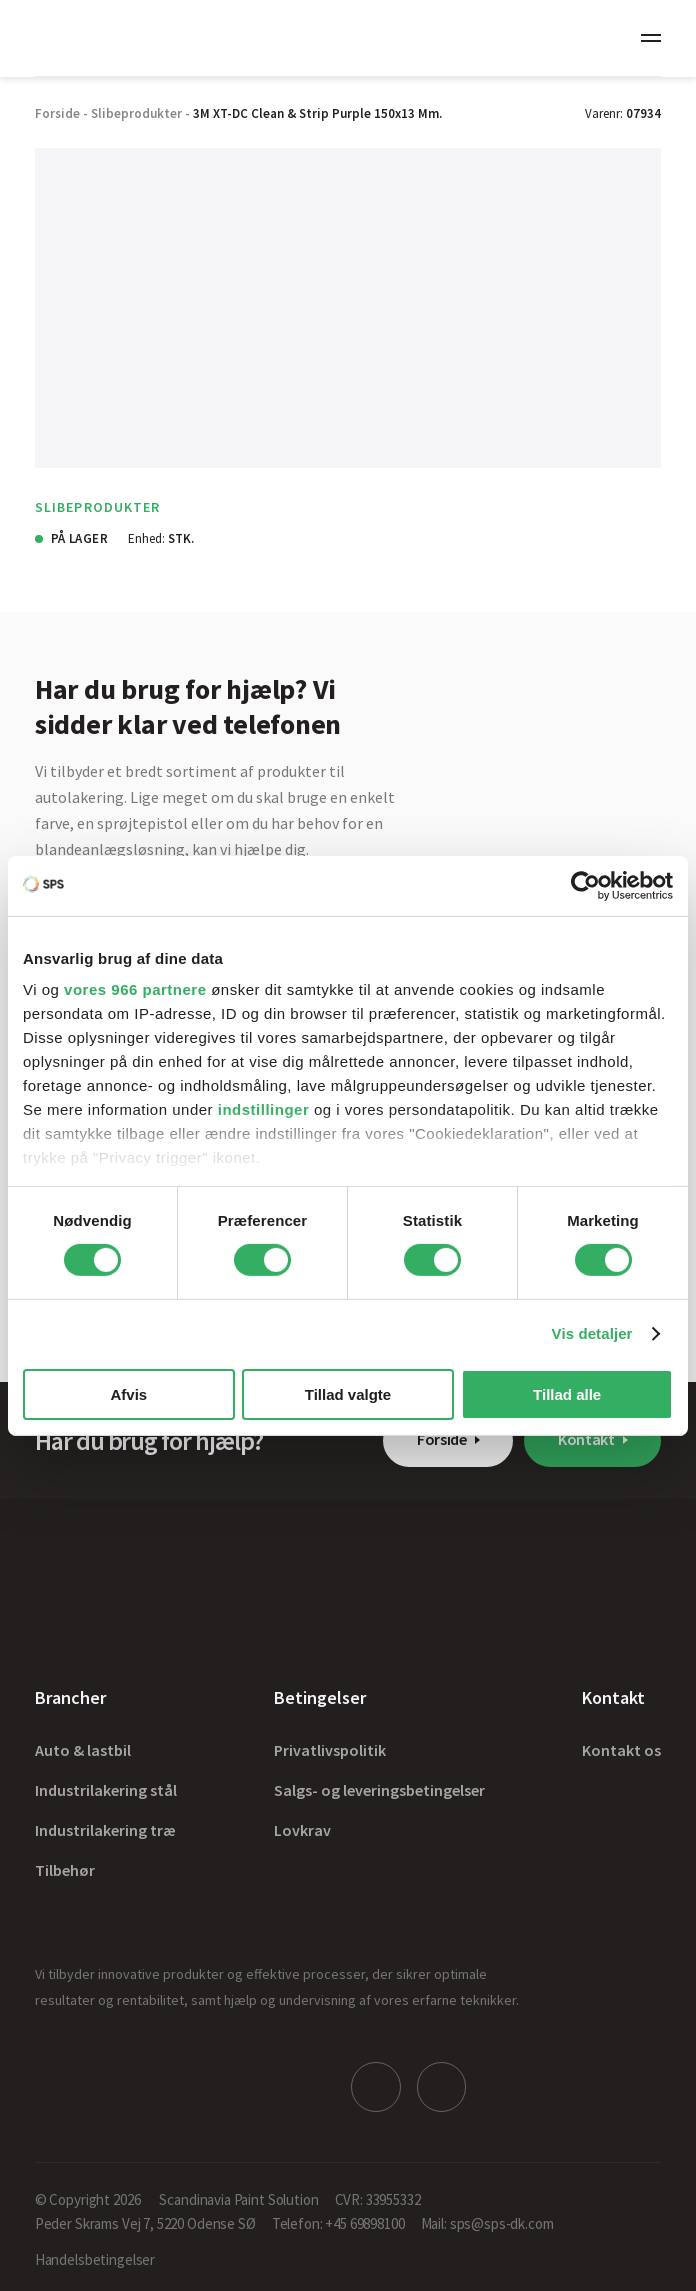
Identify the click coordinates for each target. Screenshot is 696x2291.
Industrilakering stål (106, 1790)
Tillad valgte (348, 1394)
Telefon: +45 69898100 (338, 2221)
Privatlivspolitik (330, 1750)
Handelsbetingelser (95, 2257)
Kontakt (586, 1439)
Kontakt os (621, 1750)
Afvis (128, 1394)
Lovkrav (302, 1830)
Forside (442, 1439)
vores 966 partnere (135, 989)
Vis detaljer (592, 1333)
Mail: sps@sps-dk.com (487, 2221)
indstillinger (264, 1109)
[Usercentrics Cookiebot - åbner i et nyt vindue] (585, 885)
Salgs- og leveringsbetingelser (379, 1790)
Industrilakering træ (105, 1830)
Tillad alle (567, 1394)
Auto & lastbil (83, 1750)
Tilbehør (65, 1870)
